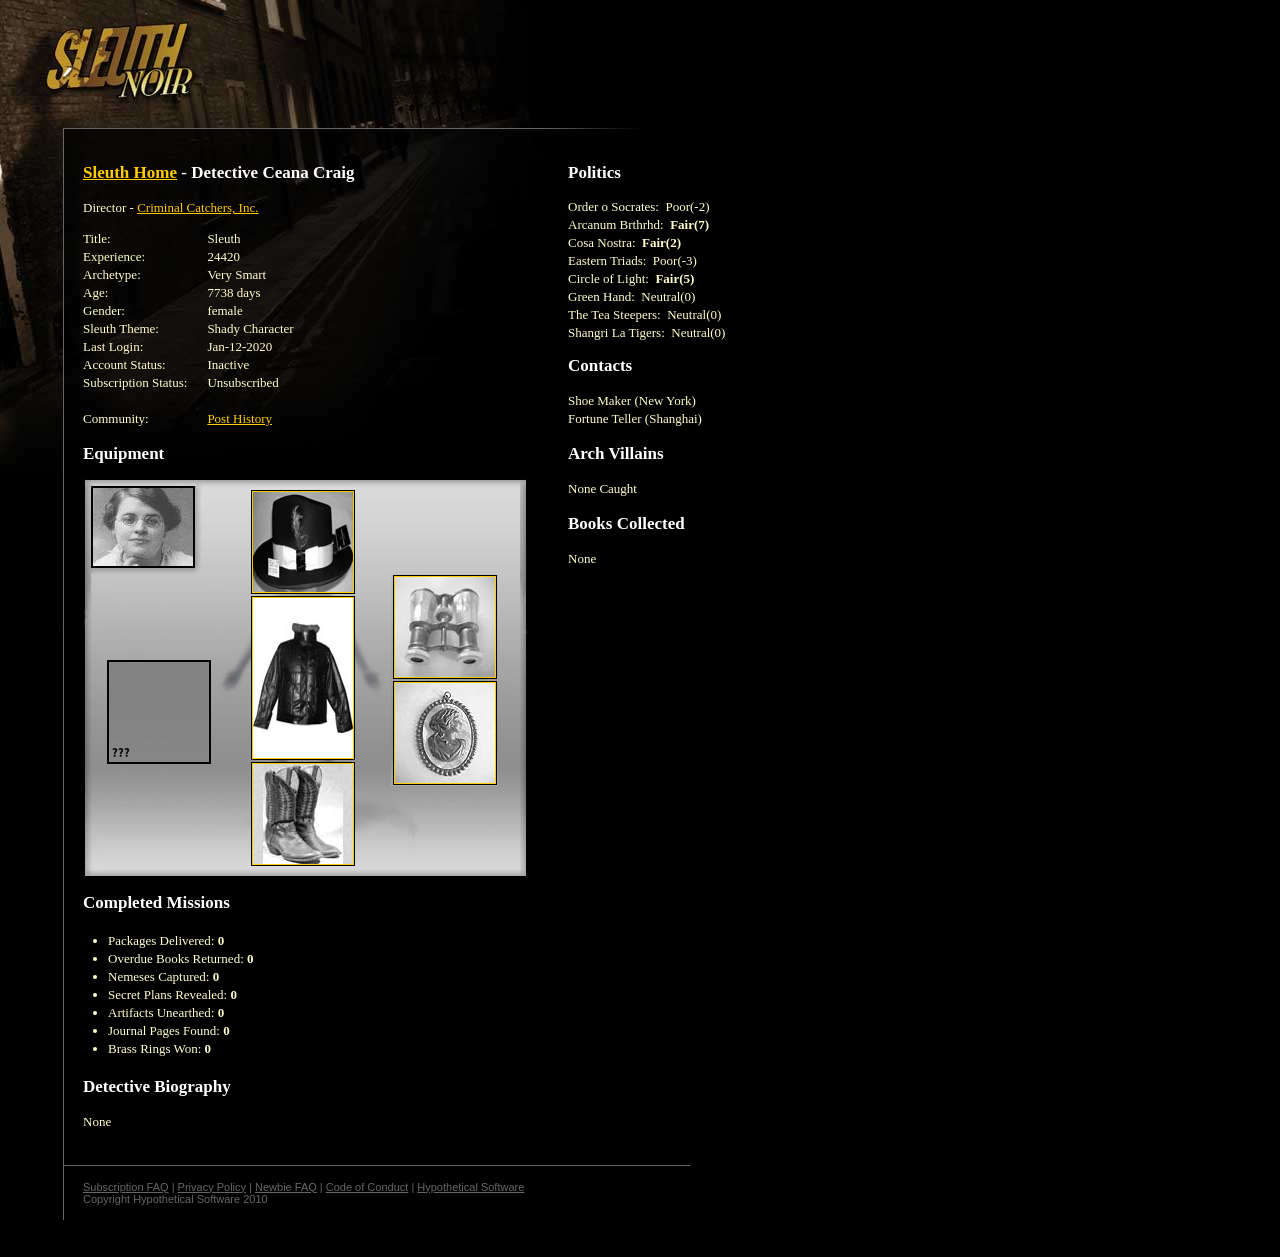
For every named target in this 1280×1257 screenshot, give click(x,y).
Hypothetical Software (470, 1187)
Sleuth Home (130, 172)
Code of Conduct (367, 1187)
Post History (239, 418)
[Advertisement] (347, 53)
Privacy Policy (212, 1187)
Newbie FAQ (286, 1187)
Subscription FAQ (126, 1187)
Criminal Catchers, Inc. (197, 207)
